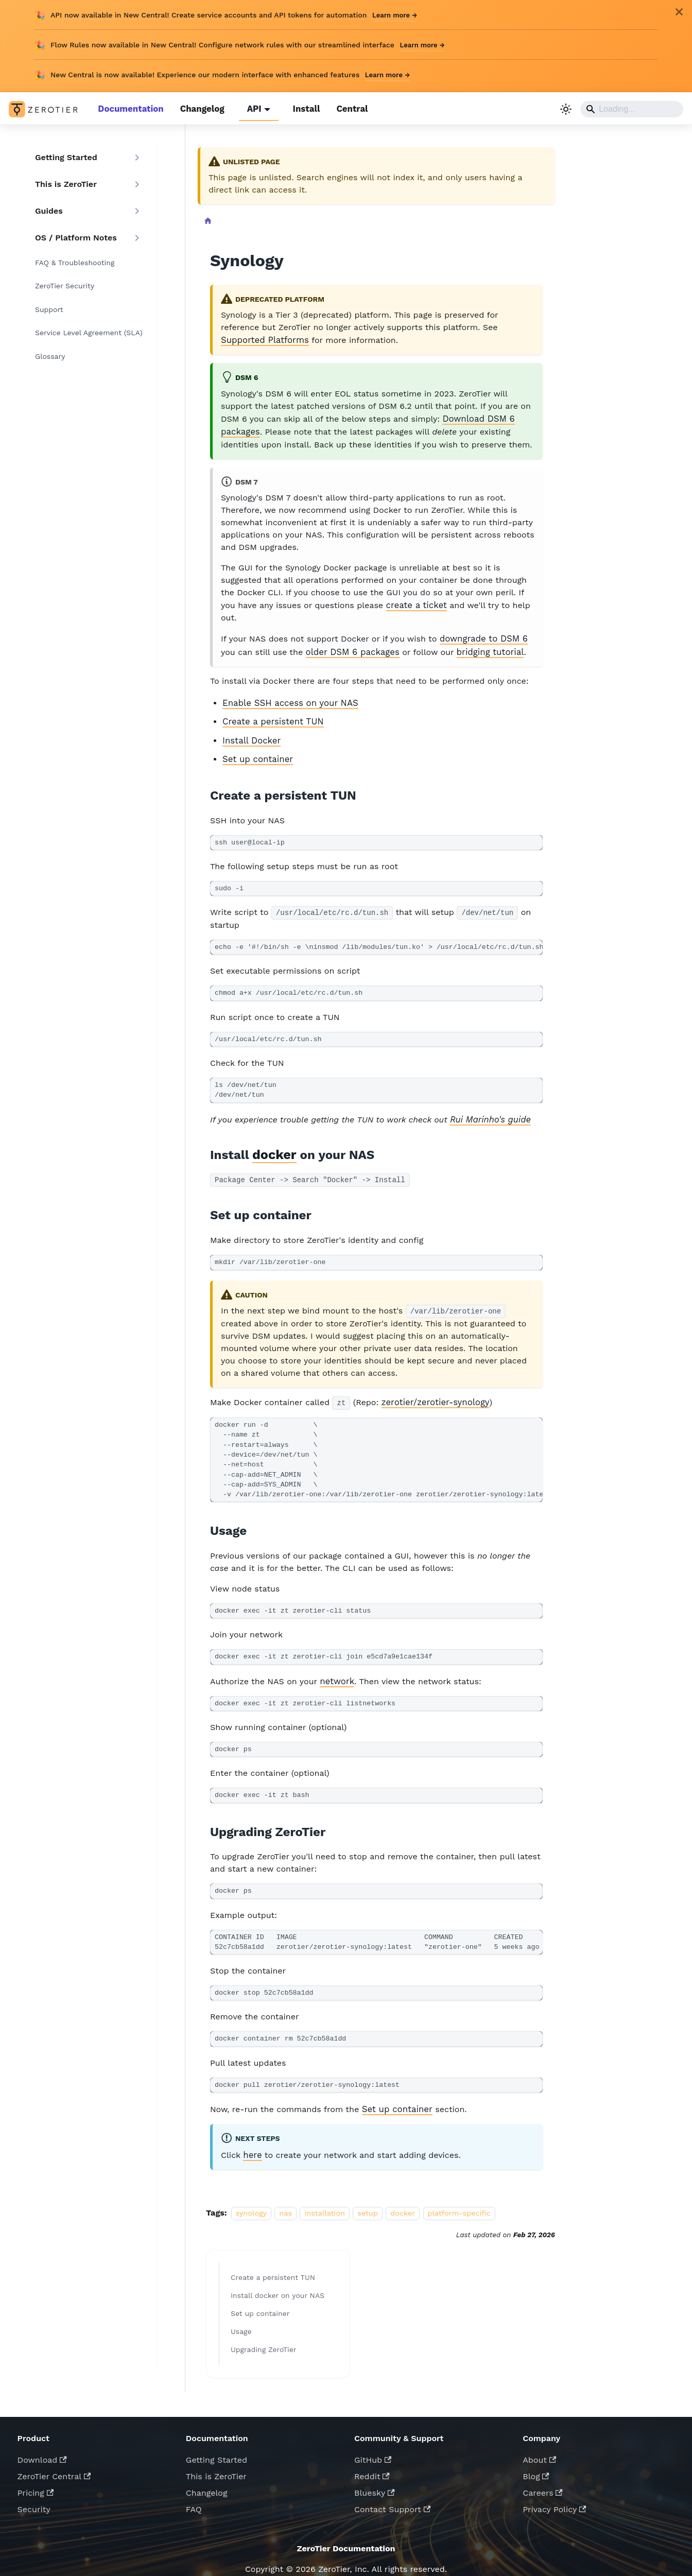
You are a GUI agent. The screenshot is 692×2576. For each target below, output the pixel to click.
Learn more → (394, 15)
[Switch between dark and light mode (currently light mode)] (566, 108)
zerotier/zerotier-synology (433, 1390)
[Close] (679, 11)
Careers (543, 2477)
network (336, 1667)
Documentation (129, 108)
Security (34, 2493)
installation (324, 2197)
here (252, 2139)
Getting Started (216, 2444)
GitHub (372, 2444)
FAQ (194, 2493)
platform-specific (459, 2197)
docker (273, 1144)
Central (344, 108)
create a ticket (415, 601)
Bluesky (374, 2477)
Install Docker (250, 732)
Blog (536, 2460)
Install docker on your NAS (277, 2279)
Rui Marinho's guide (488, 1109)
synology (251, 2197)
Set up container (256, 750)
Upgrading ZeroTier (264, 2333)
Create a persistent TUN (270, 714)
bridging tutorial (484, 646)
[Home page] (207, 220)
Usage (241, 2315)
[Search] (632, 108)
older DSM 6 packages (350, 646)
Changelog (198, 108)
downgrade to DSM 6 (482, 633)
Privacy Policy (554, 2493)
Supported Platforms (263, 337)
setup (367, 2197)
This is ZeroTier (216, 2460)
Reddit (372, 2460)
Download (42, 2444)
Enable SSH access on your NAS (287, 696)
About (539, 2444)
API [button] (248, 108)
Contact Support (392, 2493)
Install (299, 108)
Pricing (36, 2477)
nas (285, 2197)
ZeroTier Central (54, 2460)
